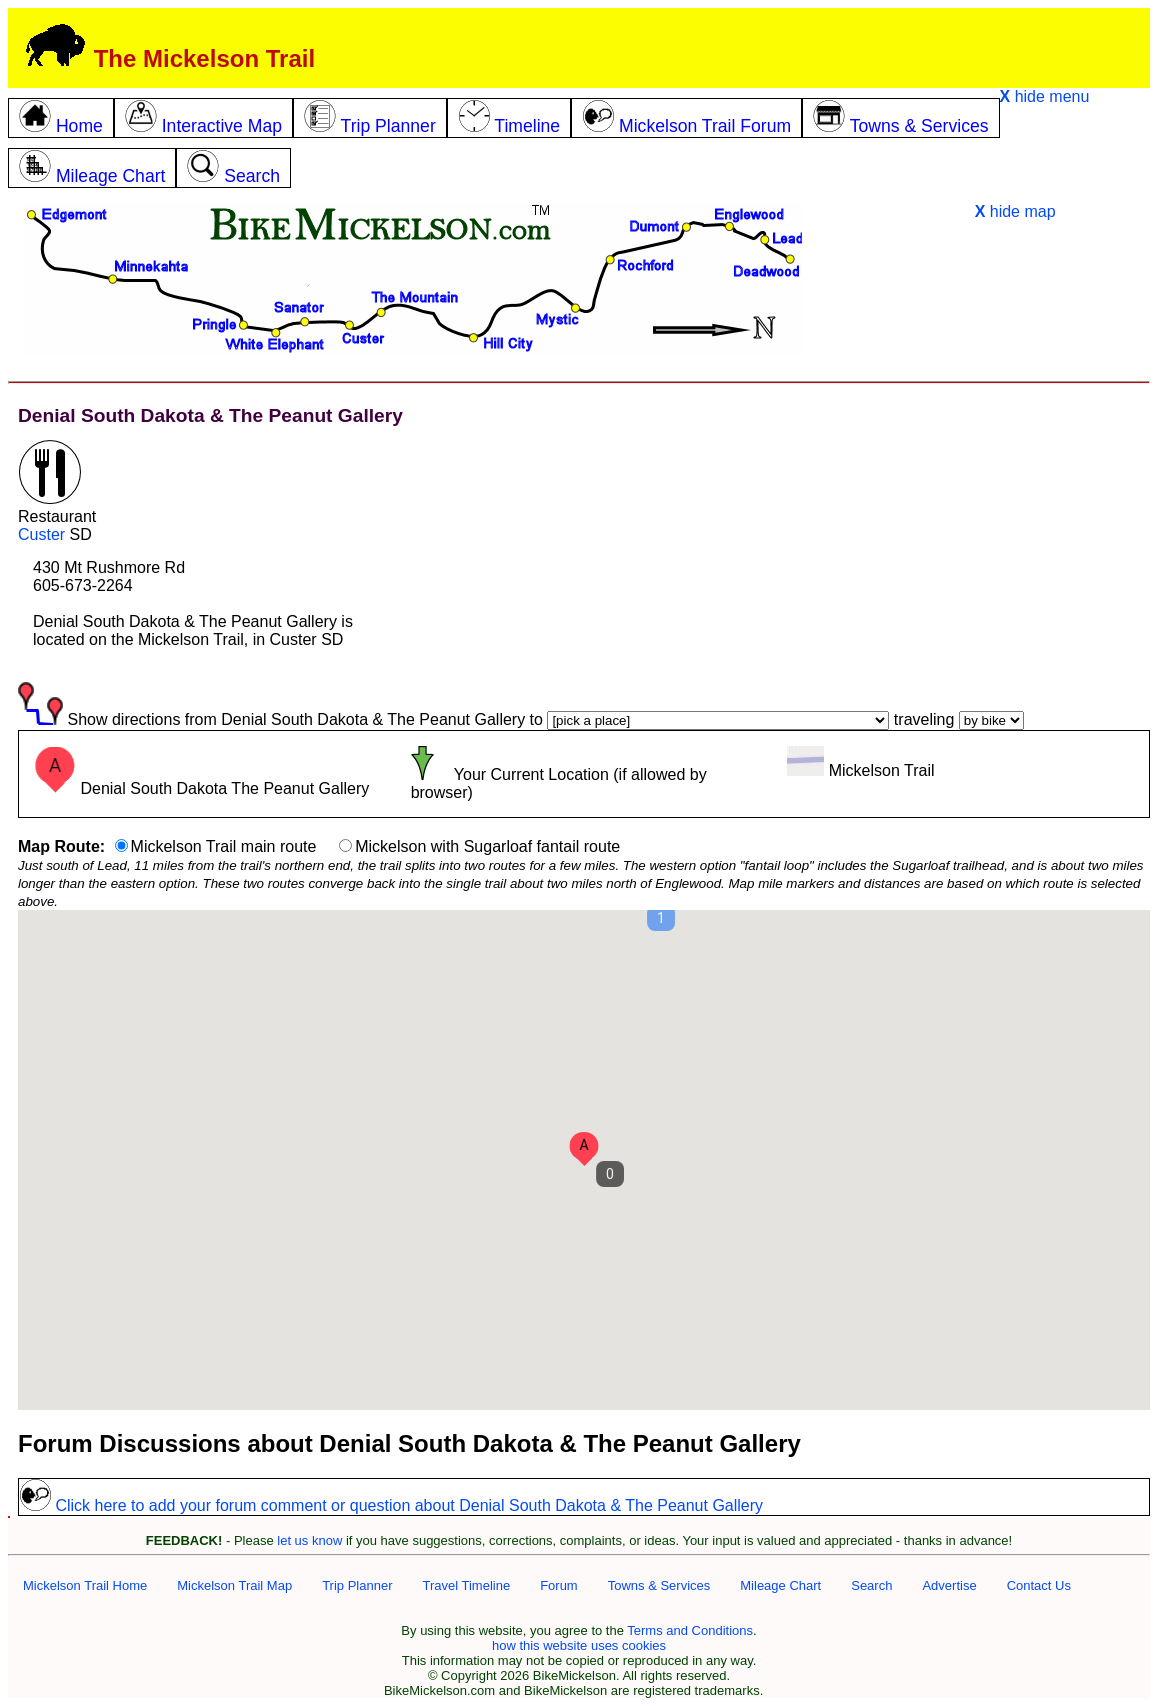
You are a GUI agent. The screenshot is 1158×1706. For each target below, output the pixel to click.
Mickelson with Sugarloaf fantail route (487, 846)
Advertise (949, 1585)
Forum (559, 1585)
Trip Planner (357, 1585)
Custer (41, 534)
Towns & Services (659, 1585)
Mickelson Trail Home (85, 1585)
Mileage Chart (780, 1585)
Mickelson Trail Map (234, 1585)
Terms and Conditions (690, 1630)
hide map (1015, 211)
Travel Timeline (466, 1585)
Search (871, 1585)
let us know (309, 1540)
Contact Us (1039, 1585)
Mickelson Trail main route (224, 846)
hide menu (1045, 96)
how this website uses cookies (579, 1645)
